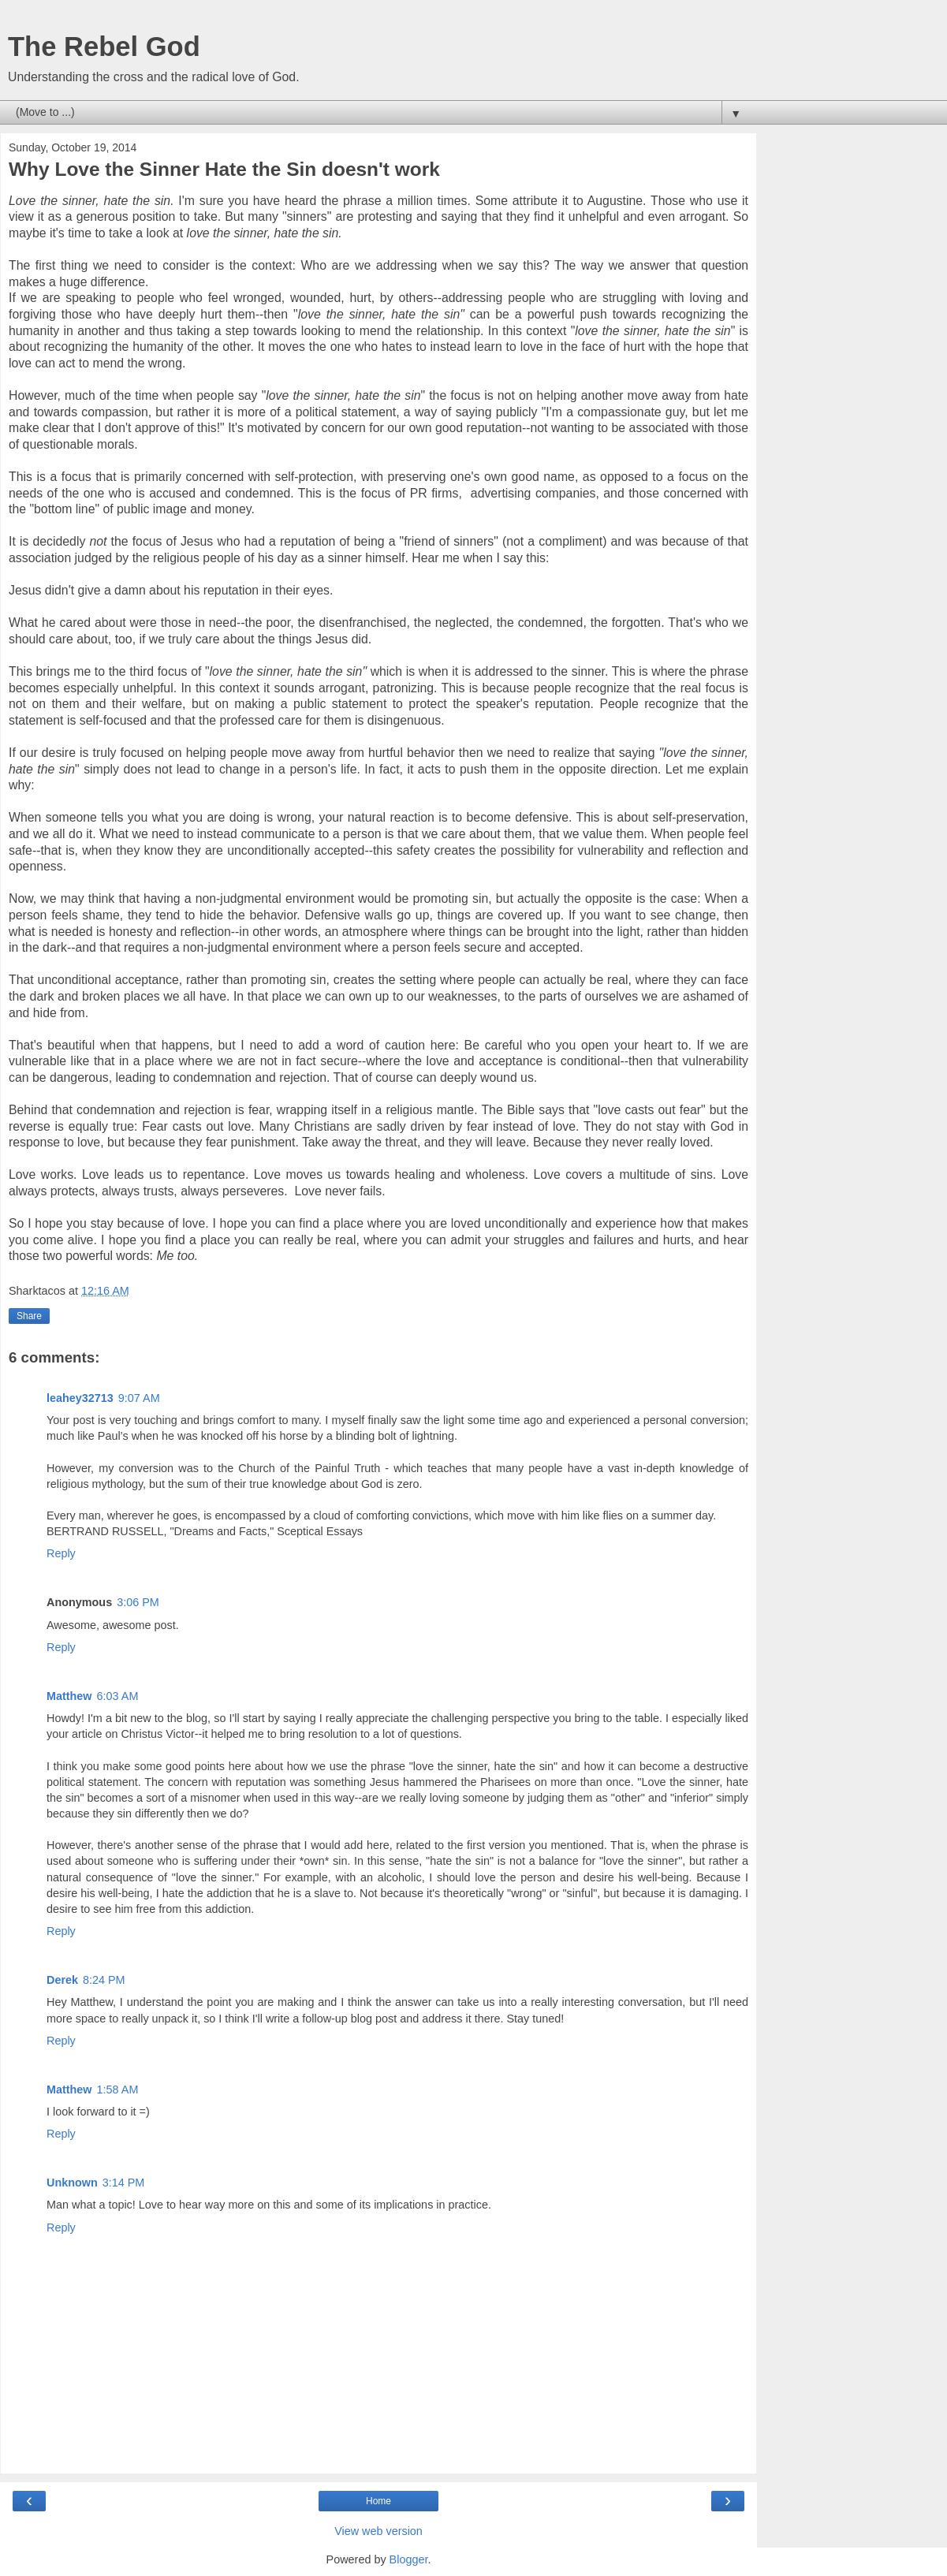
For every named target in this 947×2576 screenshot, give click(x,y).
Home (378, 2501)
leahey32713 (80, 1398)
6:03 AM (118, 1696)
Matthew (69, 1696)
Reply (61, 1553)
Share (29, 1316)
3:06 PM (138, 1602)
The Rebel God (104, 47)
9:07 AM (139, 1398)
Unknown (72, 2182)
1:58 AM (118, 2089)
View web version (378, 2531)
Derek (62, 1980)
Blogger (409, 2559)
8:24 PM (104, 1980)
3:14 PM (124, 2182)
